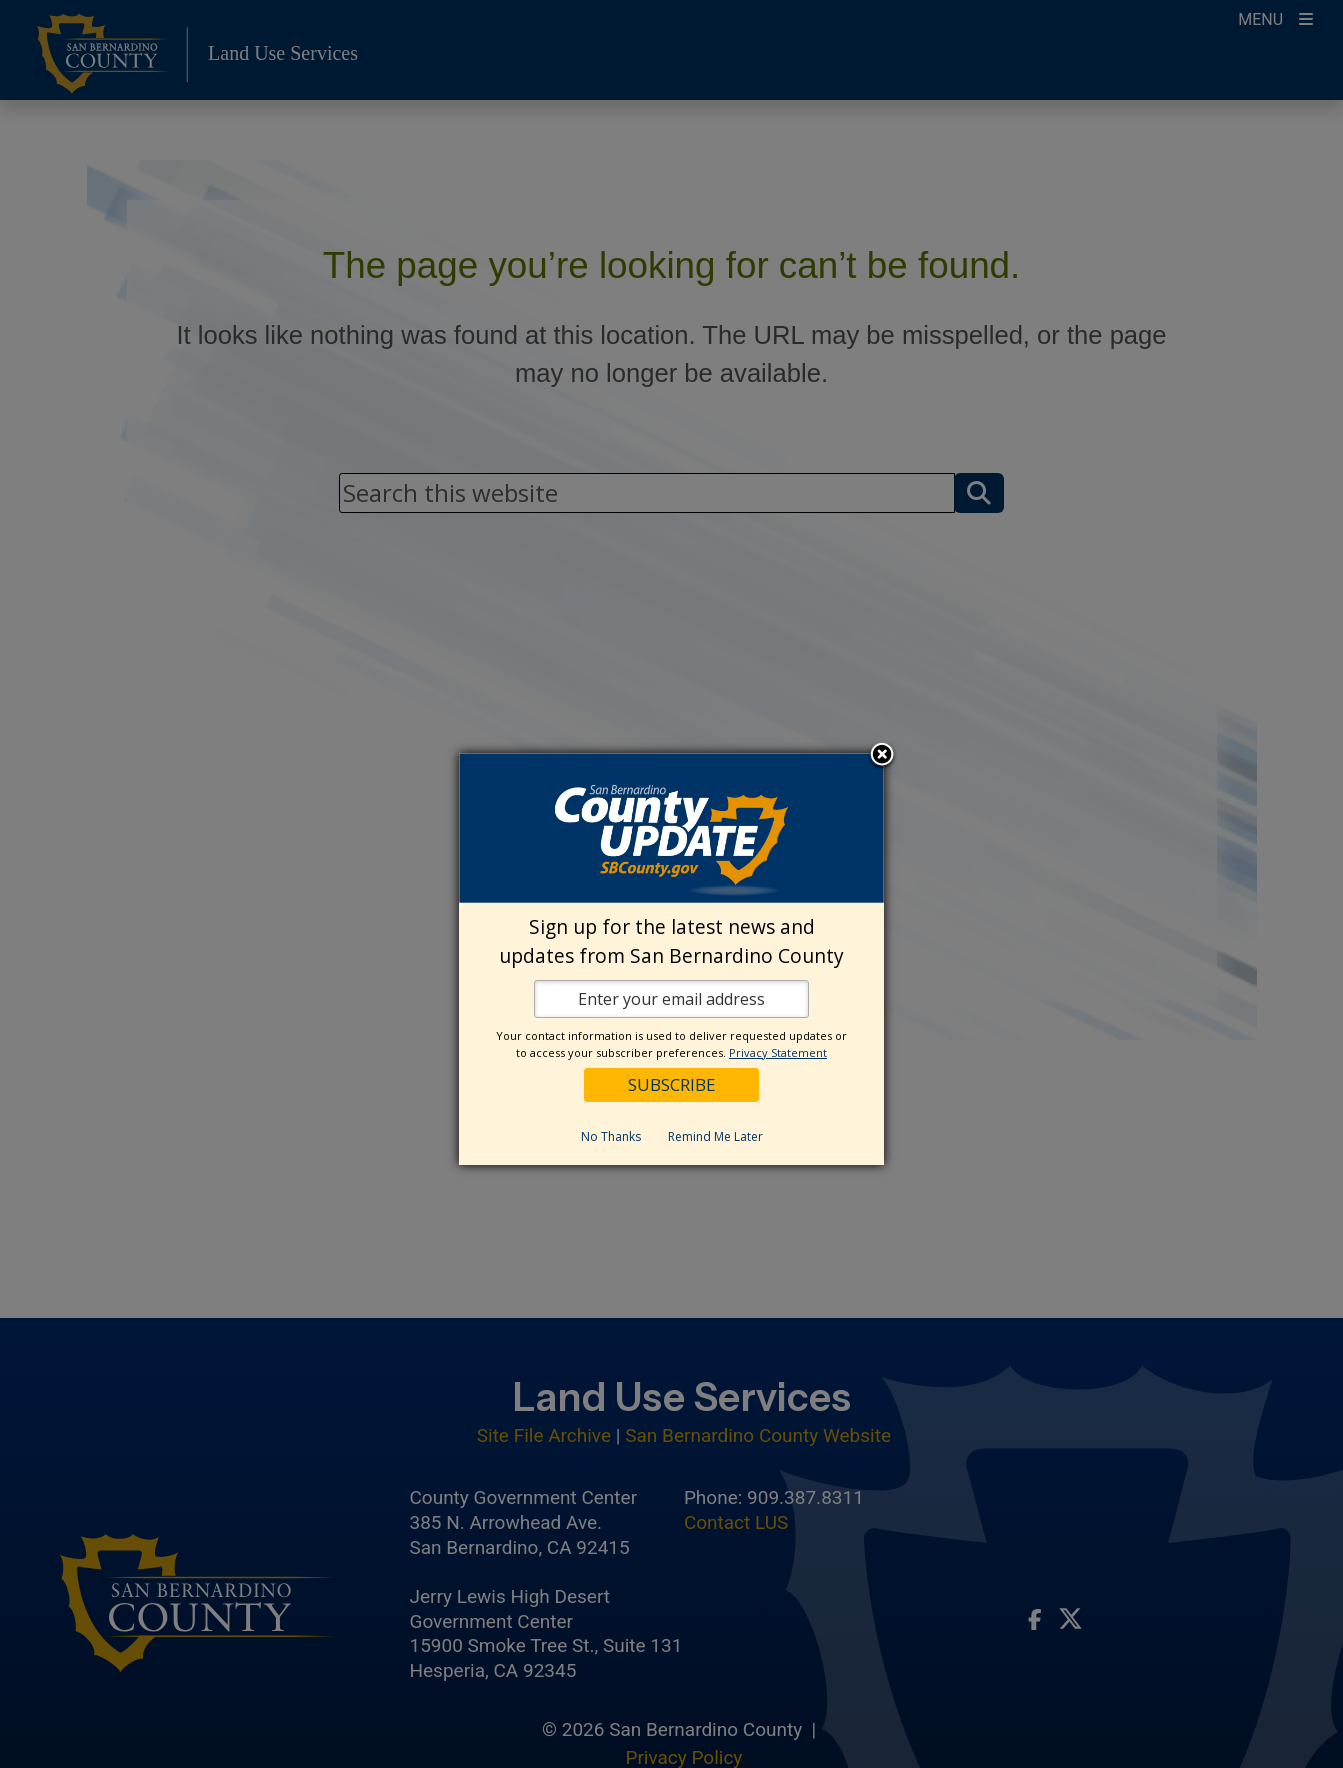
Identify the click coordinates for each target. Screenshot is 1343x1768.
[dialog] (671, 959)
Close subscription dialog (882, 756)
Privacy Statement (778, 1052)
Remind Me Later (715, 1136)
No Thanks (611, 1136)
